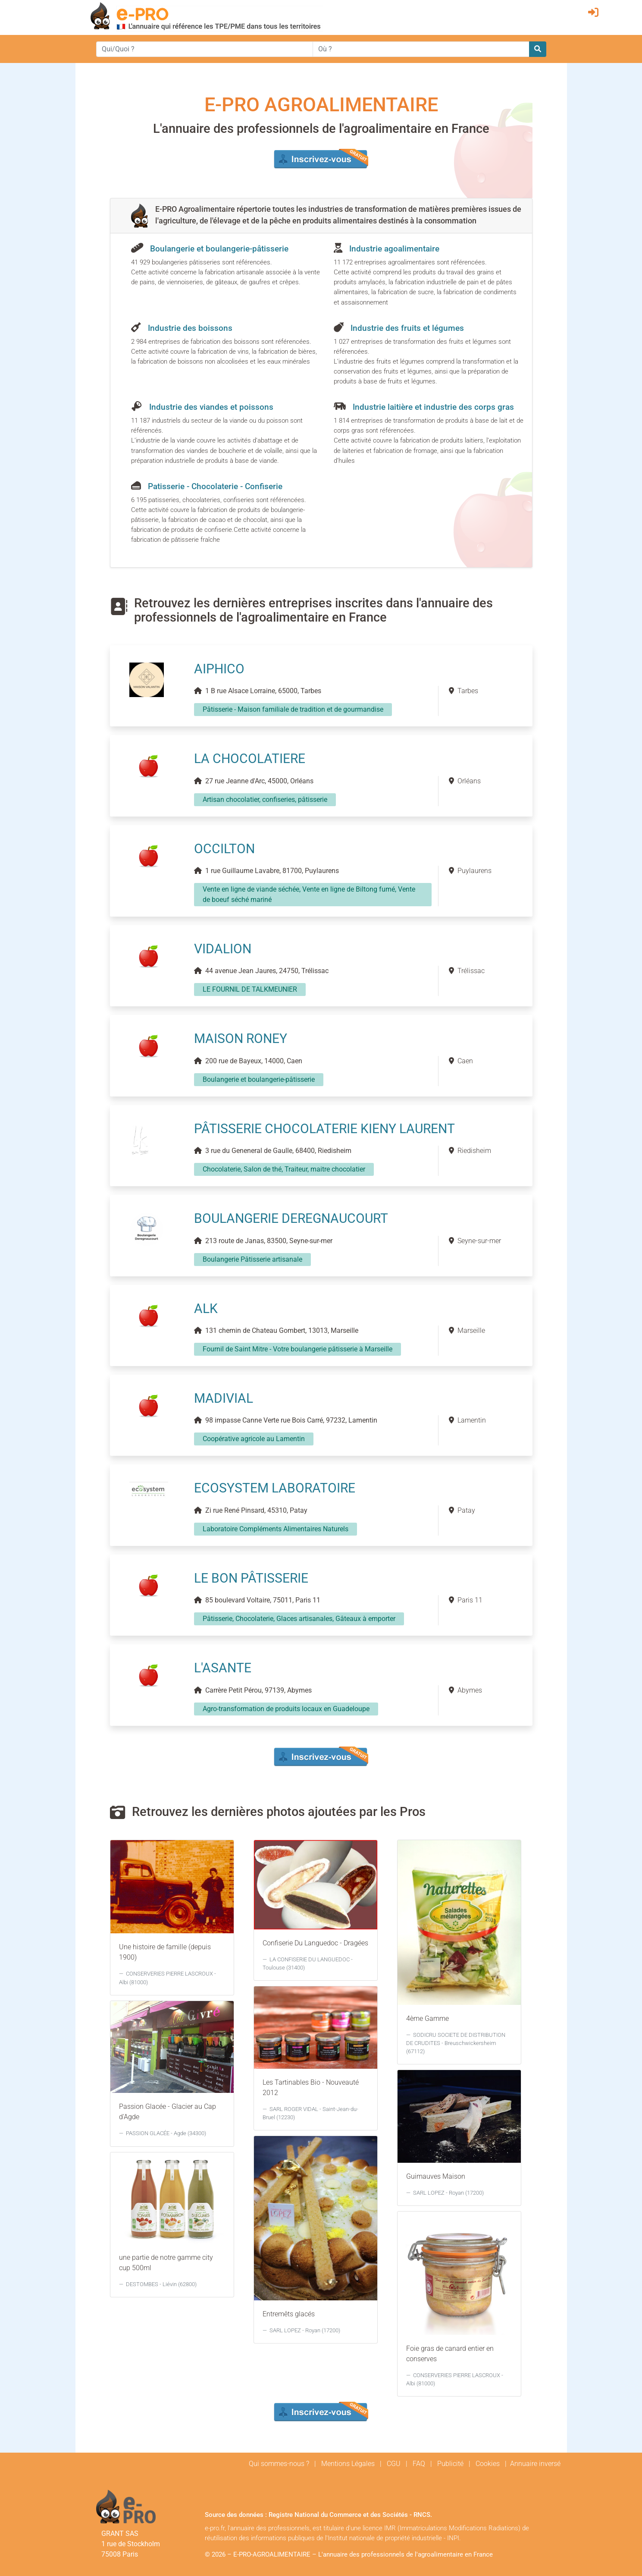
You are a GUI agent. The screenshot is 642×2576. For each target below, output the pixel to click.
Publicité (450, 2464)
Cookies (488, 2464)
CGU (394, 2464)
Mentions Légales (348, 2464)
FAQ (419, 2464)
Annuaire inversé (535, 2464)
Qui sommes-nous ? (279, 2464)
